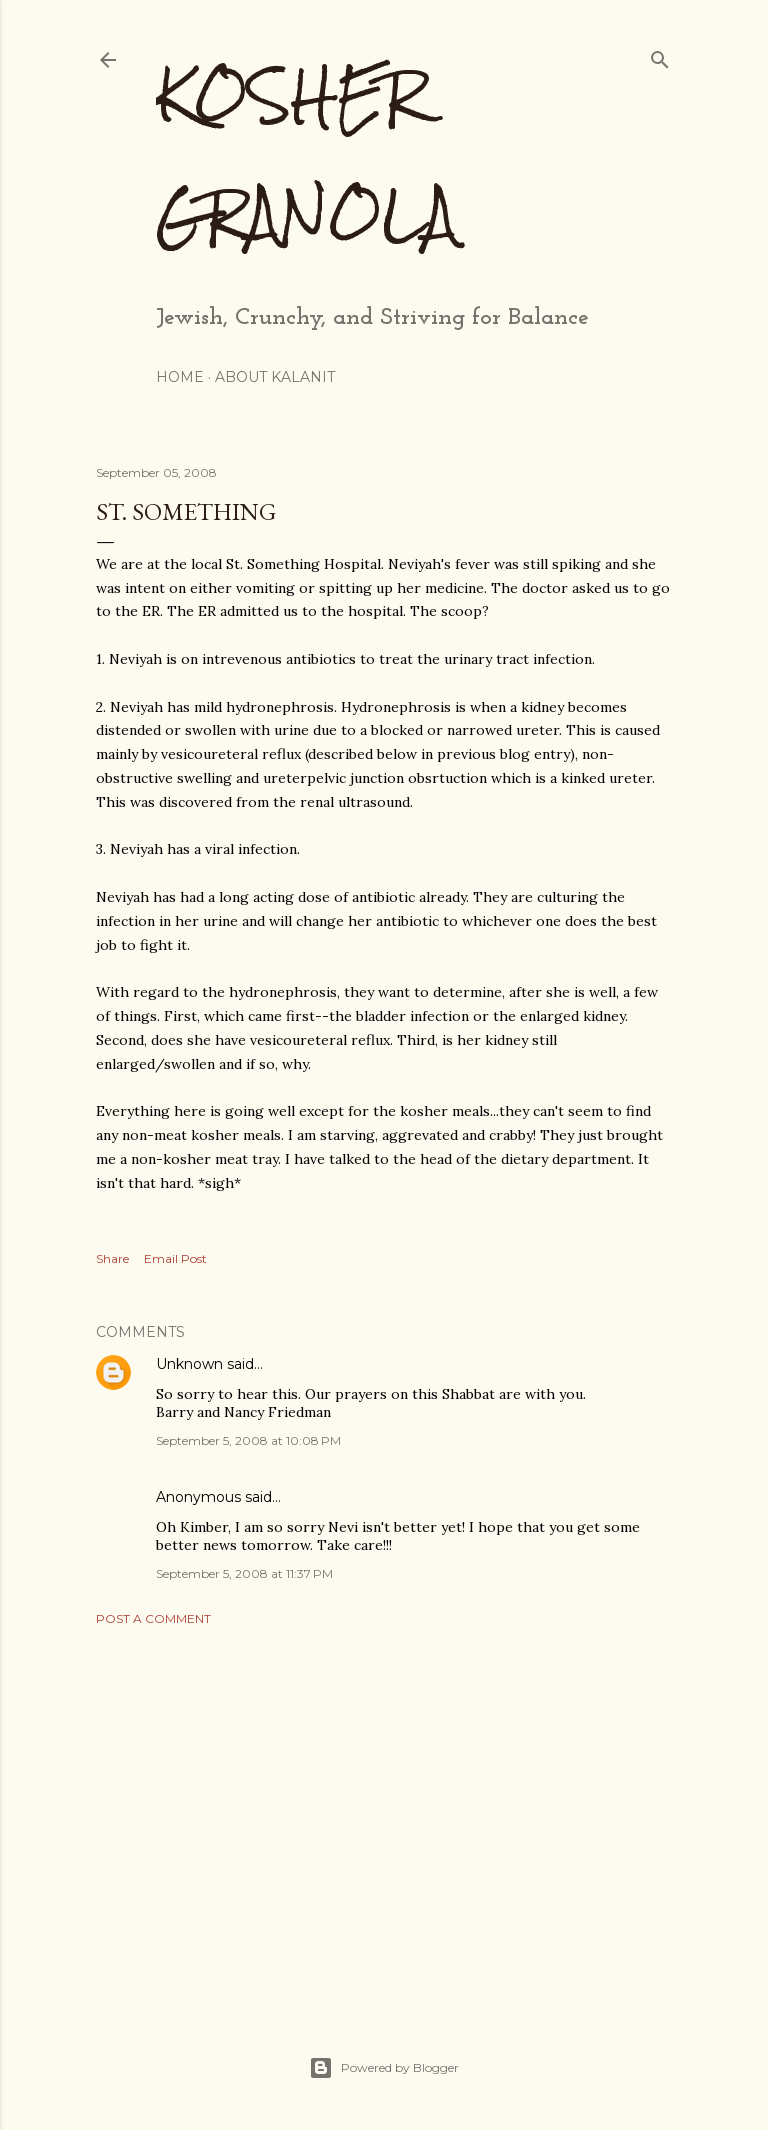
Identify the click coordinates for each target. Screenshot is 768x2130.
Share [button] (112, 1258)
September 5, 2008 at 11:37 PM (244, 1573)
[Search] (660, 55)
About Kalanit (275, 377)
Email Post (175, 1258)
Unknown (189, 1364)
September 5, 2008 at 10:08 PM (248, 1440)
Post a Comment (153, 1618)
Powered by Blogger (384, 2068)
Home (180, 377)
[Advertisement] (384, 1816)
